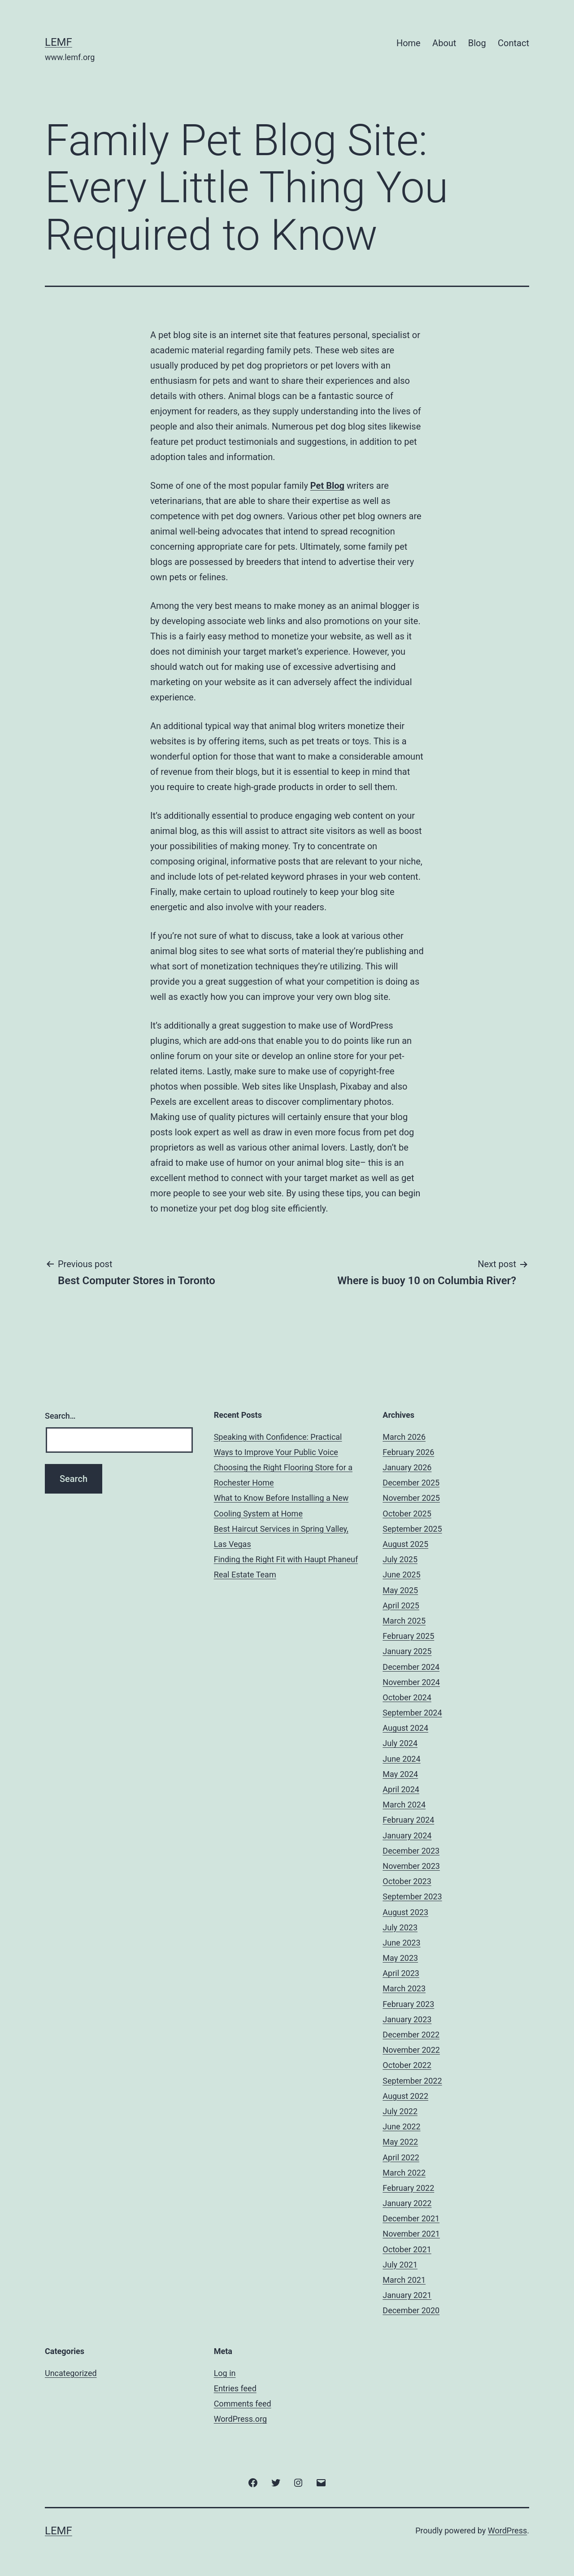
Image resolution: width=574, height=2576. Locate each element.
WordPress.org (240, 2419)
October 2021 (407, 2249)
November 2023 (411, 1866)
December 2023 (411, 1850)
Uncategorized (71, 2373)
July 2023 (400, 1927)
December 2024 (411, 1667)
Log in (225, 2373)
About (444, 43)
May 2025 (400, 1590)
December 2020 (411, 2310)
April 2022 (401, 2157)
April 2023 (401, 1973)
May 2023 (400, 1958)
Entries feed (235, 2388)
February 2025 (408, 1636)
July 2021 (400, 2264)
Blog (477, 43)
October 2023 (407, 1881)
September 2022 (412, 2080)
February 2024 (408, 1819)
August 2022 (405, 2096)
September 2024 (412, 1712)
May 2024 (400, 1774)
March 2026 (404, 1437)
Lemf (58, 42)
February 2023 (408, 2004)
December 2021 (411, 2218)
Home (408, 43)
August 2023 (405, 1912)
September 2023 (412, 1896)
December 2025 (411, 1482)
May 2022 (400, 2141)
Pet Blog (327, 485)
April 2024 (401, 1789)
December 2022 (411, 2034)
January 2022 (407, 2203)
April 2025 (401, 1605)
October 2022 (407, 2065)
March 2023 (404, 1988)
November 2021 (411, 2233)
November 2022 (411, 2050)
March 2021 (404, 2280)
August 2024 (405, 1728)
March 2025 (404, 1620)
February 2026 (408, 1452)
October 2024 (407, 1697)
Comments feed (242, 2403)
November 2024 (411, 1682)
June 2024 (401, 1759)
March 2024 (404, 1804)
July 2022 (400, 2111)
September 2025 (412, 1528)
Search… (60, 1415)
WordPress (507, 2530)
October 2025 (407, 1513)
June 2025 (401, 1574)
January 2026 (407, 1467)
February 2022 (408, 2188)
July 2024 (400, 1743)
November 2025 (411, 1498)
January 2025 (407, 1651)
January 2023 (407, 2019)
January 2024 (407, 1835)
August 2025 (405, 1544)
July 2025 (400, 1559)
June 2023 (401, 1942)
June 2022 (401, 2126)
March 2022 (404, 2172)
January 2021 (407, 2295)
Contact (513, 43)
